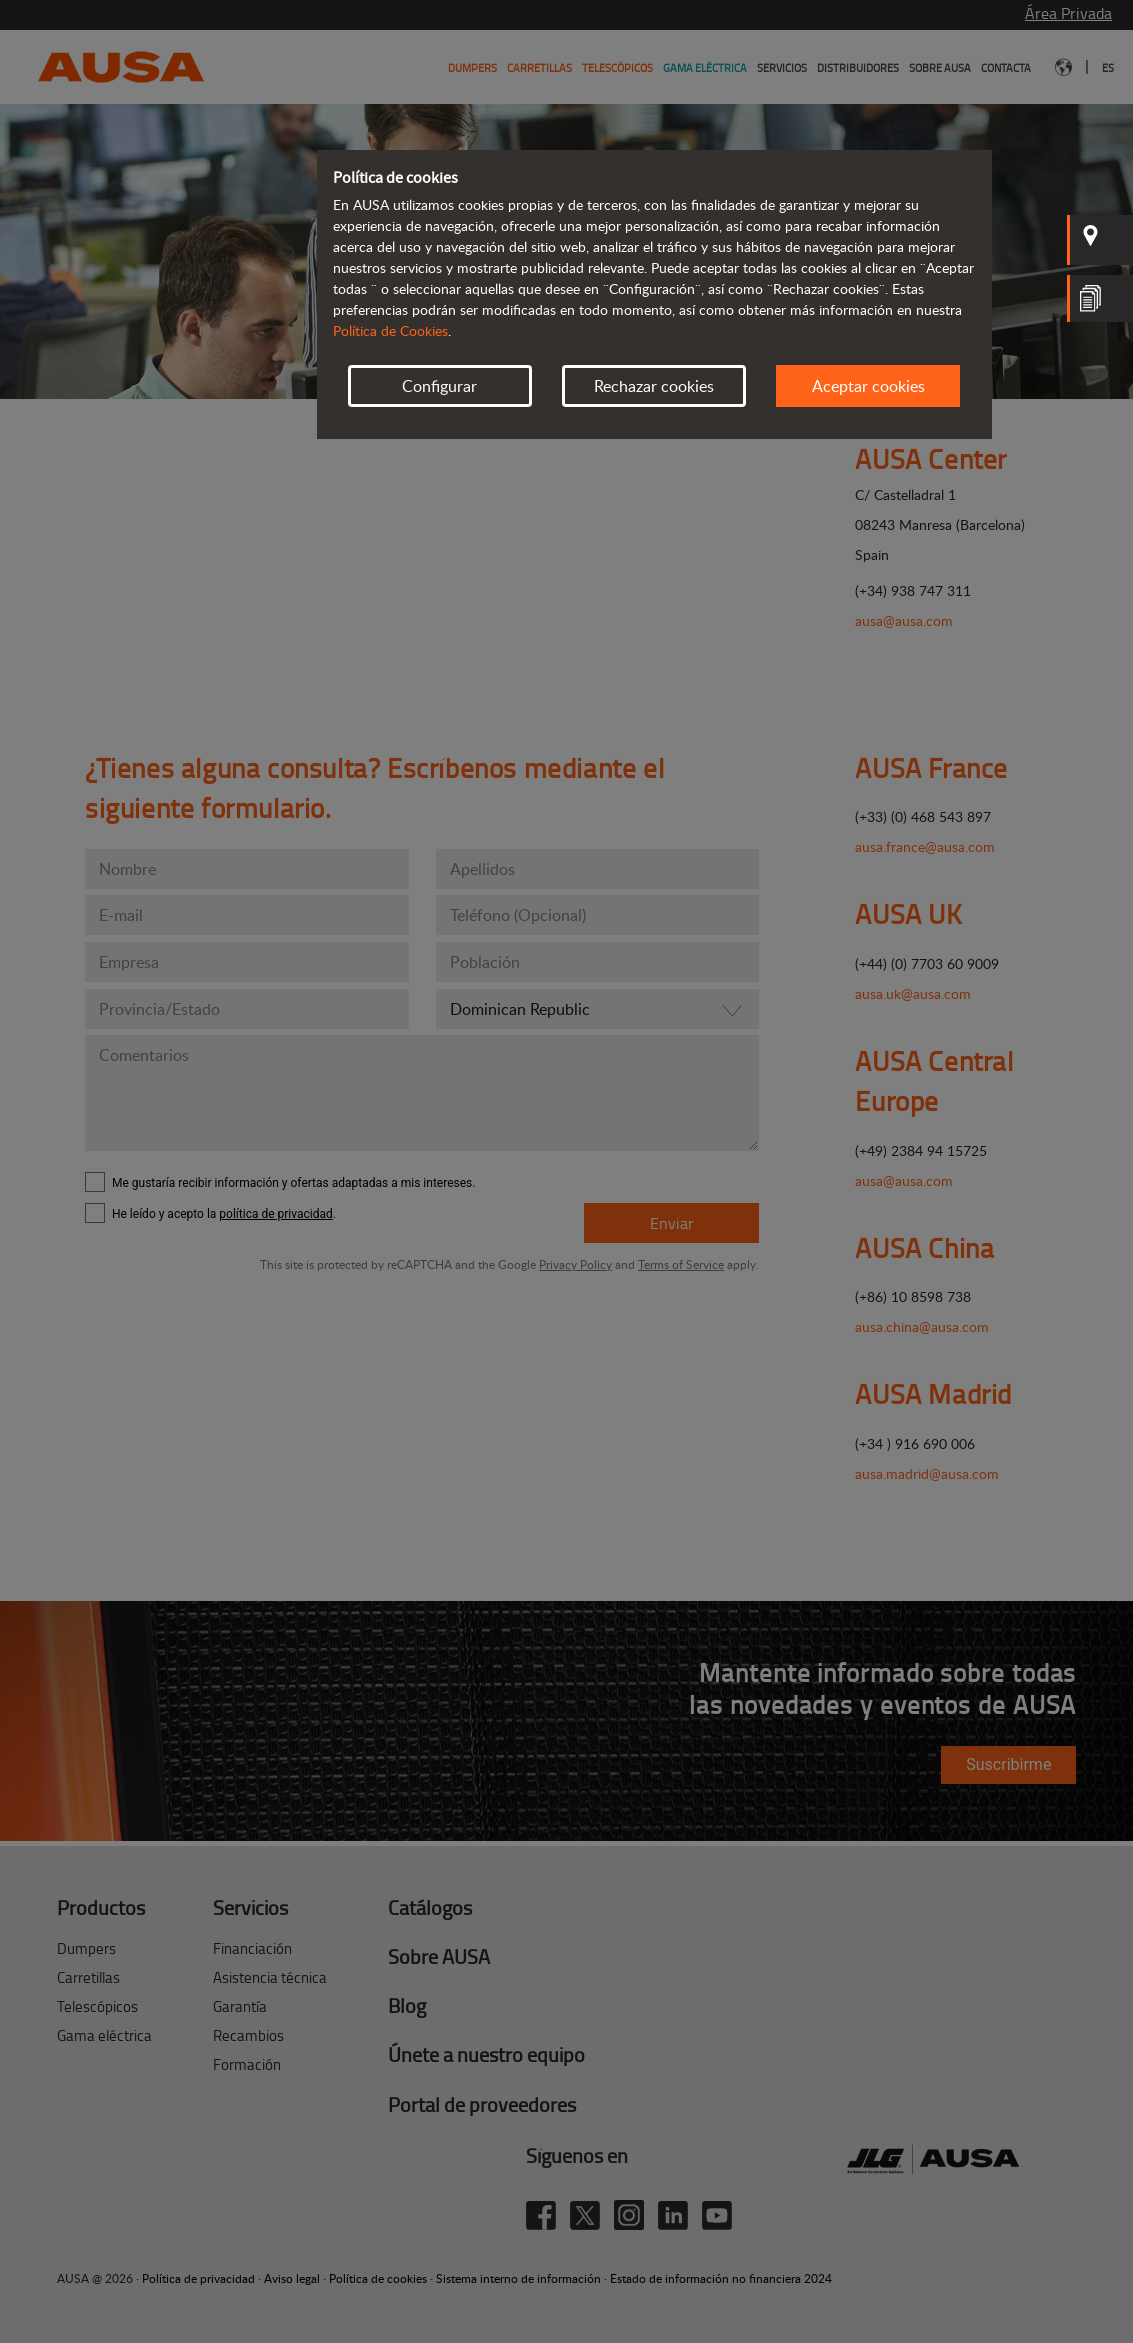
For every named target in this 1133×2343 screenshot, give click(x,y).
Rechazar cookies (654, 386)
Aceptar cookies (868, 386)
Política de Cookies (390, 330)
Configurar (439, 386)
